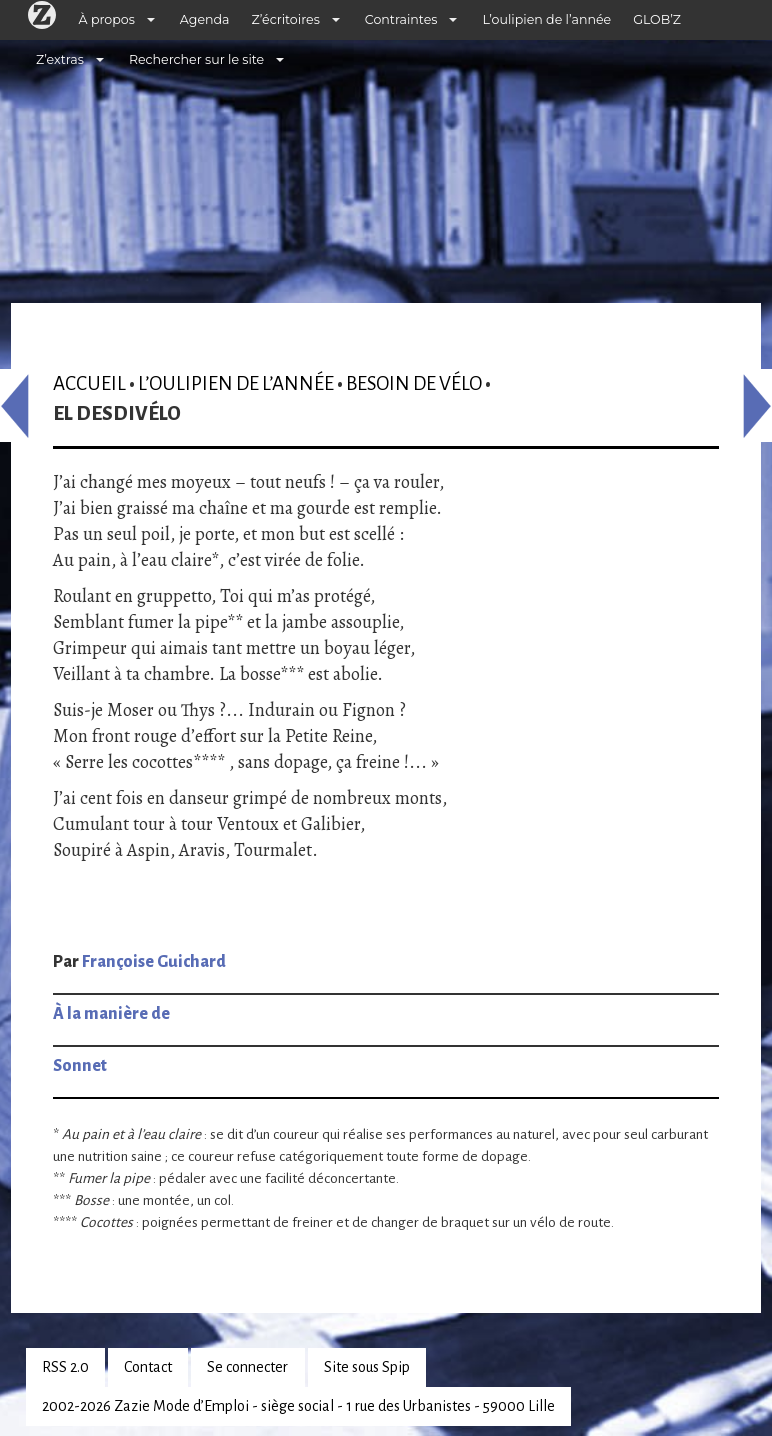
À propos (107, 19)
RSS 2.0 (65, 1367)
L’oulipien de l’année (546, 19)
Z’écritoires (286, 19)
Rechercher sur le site (196, 59)
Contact (148, 1367)
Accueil (89, 383)
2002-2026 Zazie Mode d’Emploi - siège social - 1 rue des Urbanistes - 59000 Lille (298, 1406)
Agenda (205, 19)
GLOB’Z (657, 19)
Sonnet (80, 1066)
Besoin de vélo (414, 383)
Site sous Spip (367, 1367)
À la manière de (111, 1014)
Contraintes (401, 19)
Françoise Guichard (154, 962)
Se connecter (247, 1367)
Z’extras (60, 59)
